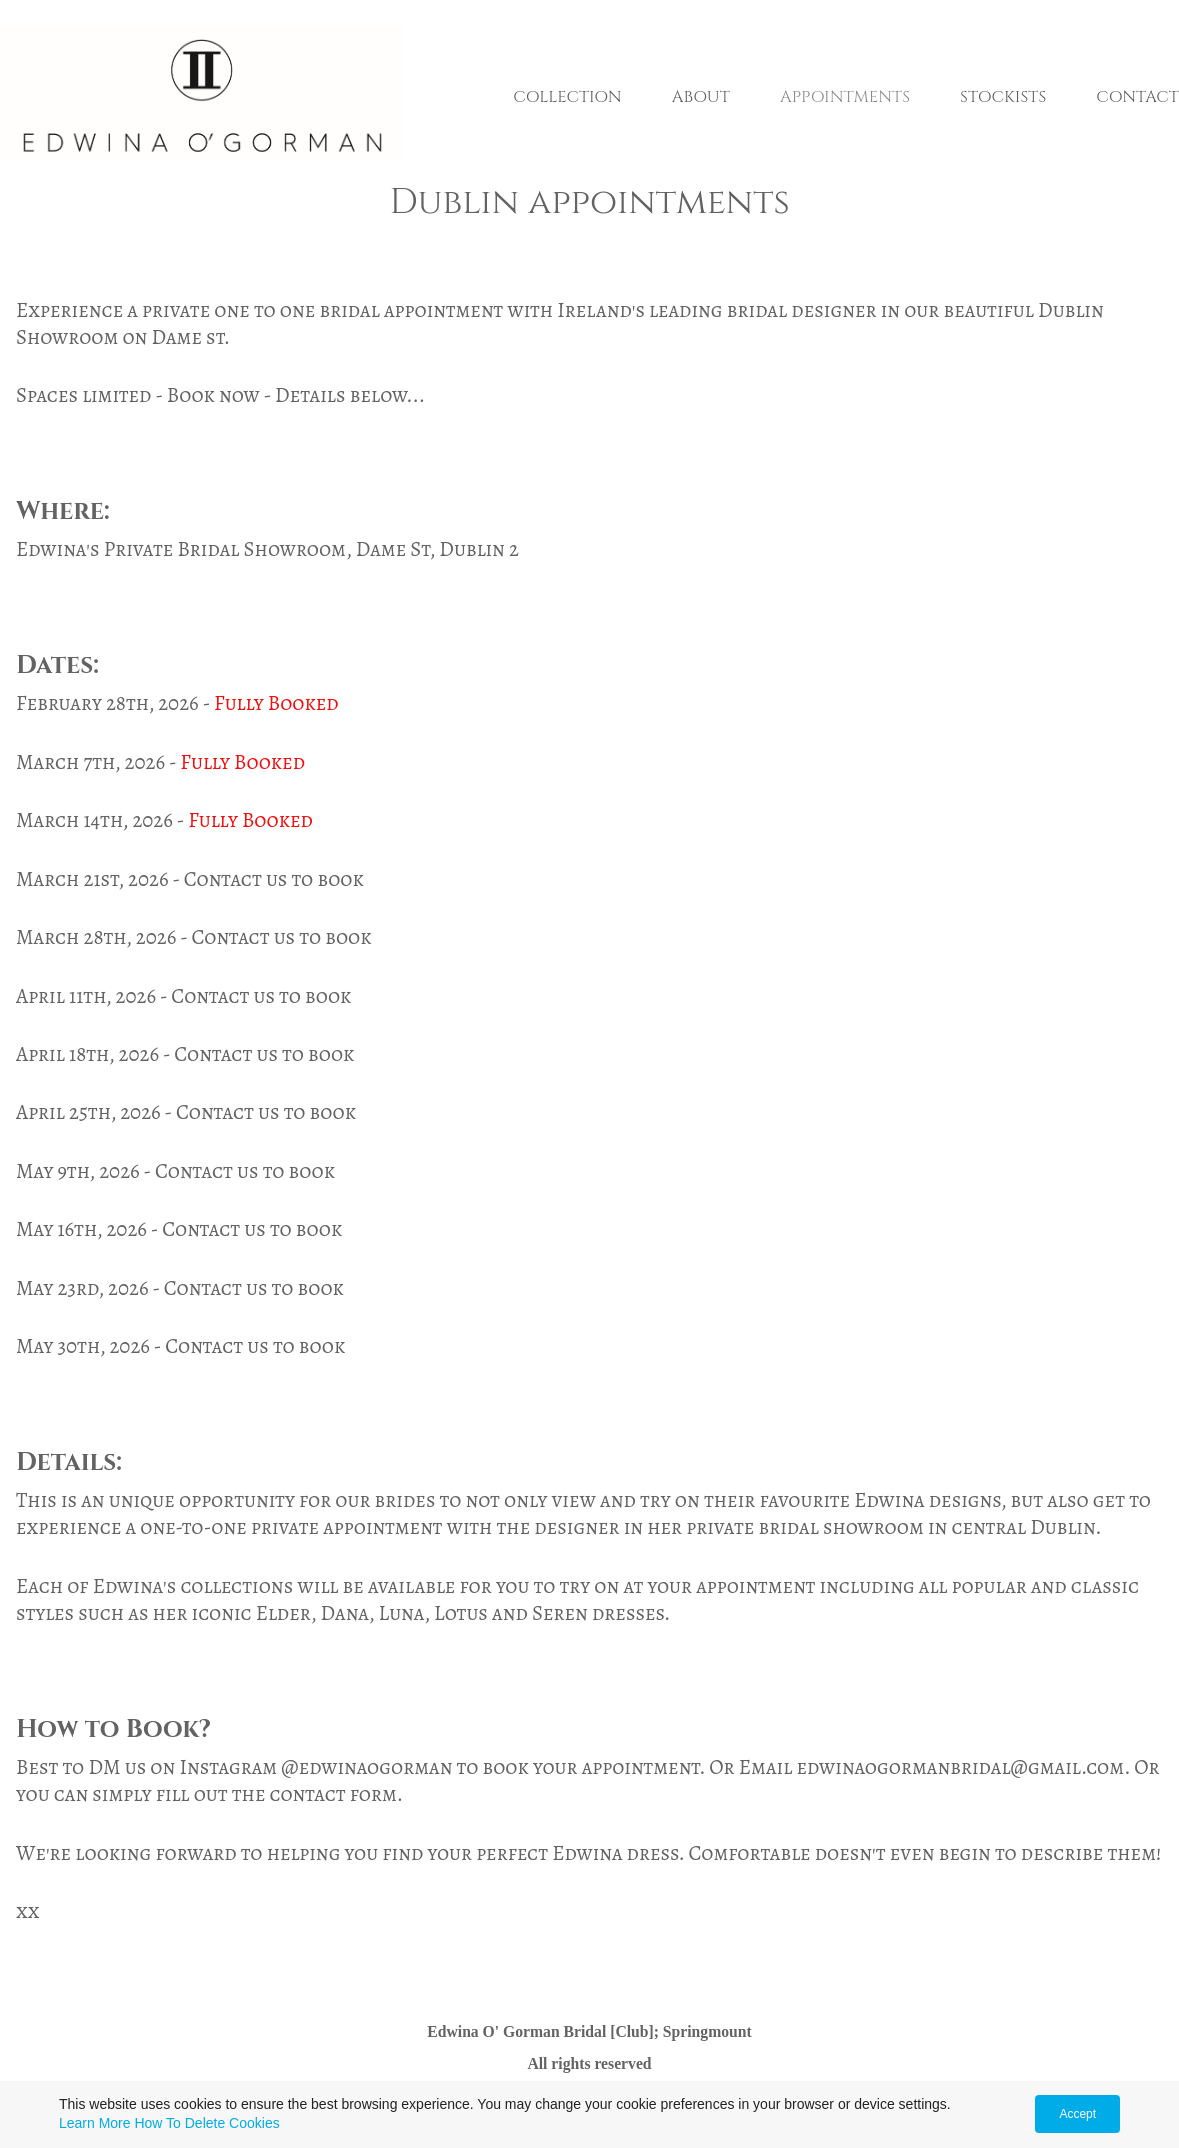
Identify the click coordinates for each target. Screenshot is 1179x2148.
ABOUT (701, 97)
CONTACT (1137, 97)
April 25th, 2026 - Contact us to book (186, 1112)
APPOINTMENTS (845, 97)
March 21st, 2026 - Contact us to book (190, 879)
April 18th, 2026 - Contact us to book (185, 1054)
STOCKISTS (1003, 97)
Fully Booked (276, 703)
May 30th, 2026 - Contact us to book (180, 1346)
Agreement (669, 2110)
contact (308, 1794)
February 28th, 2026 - (115, 703)
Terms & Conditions (819, 2110)
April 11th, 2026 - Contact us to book (183, 996)
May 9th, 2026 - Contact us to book (175, 1171)
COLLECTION (567, 97)
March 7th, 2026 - (98, 762)
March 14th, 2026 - (102, 820)
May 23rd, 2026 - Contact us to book (180, 1288)
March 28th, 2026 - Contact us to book (194, 937)
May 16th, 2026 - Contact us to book (179, 1229)
